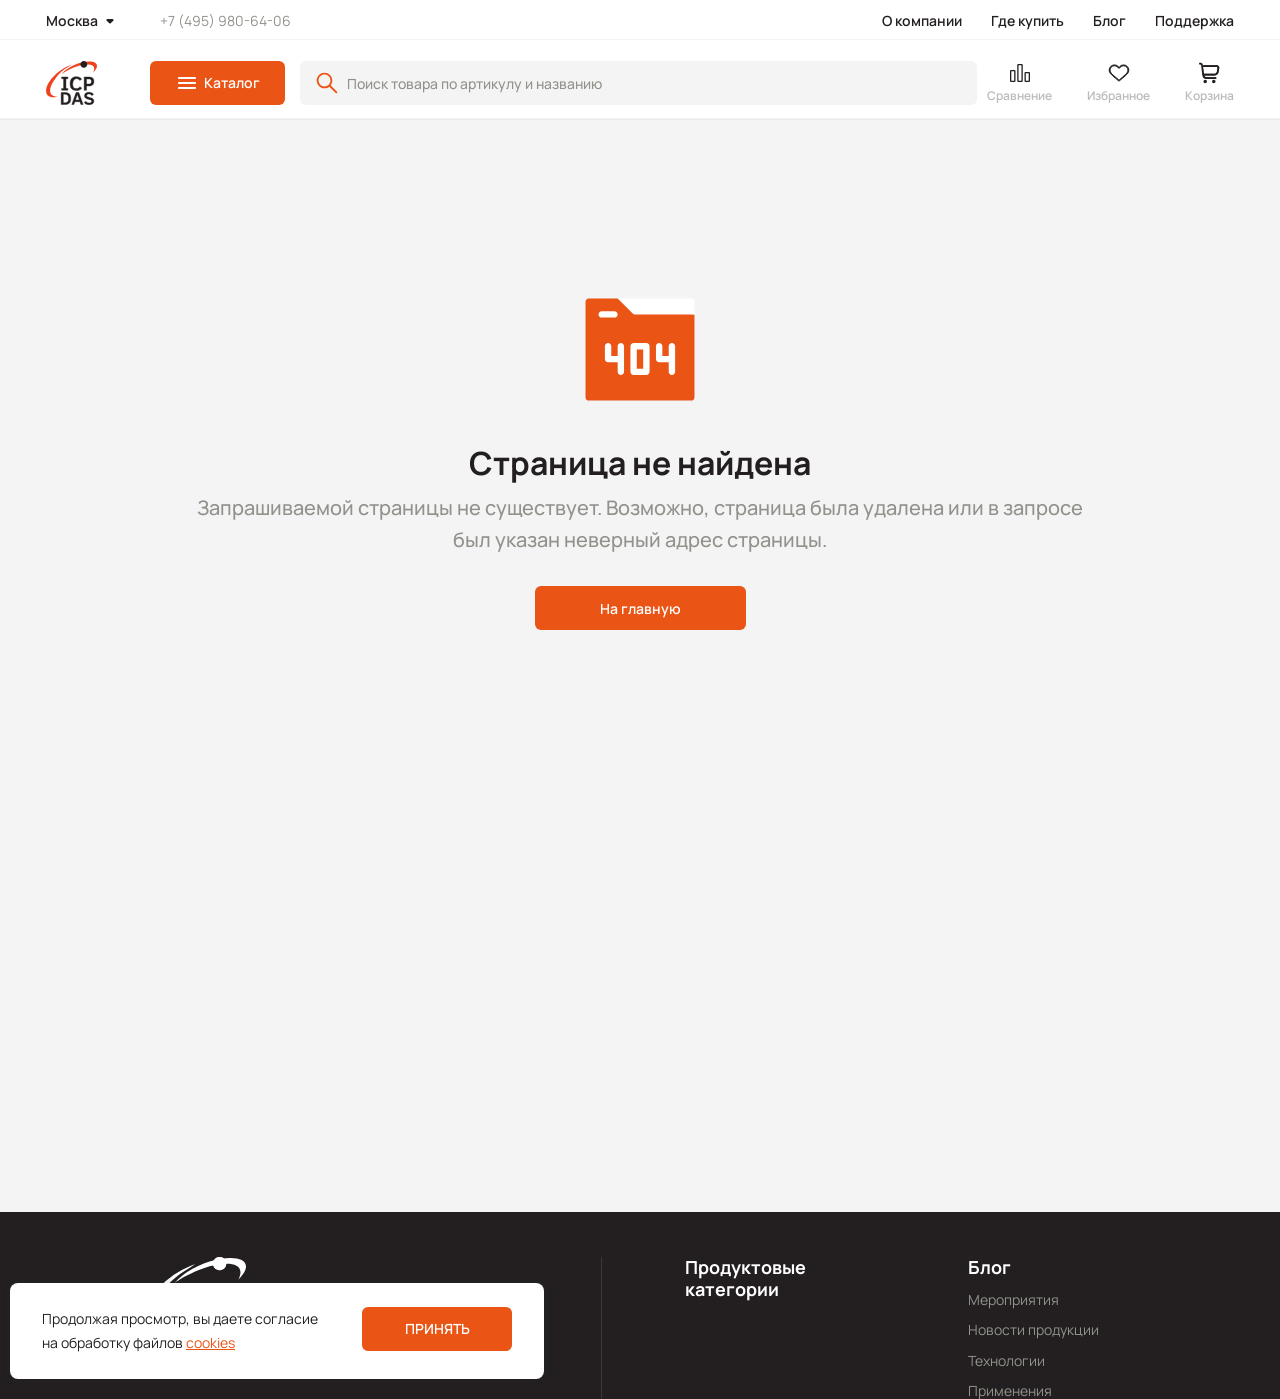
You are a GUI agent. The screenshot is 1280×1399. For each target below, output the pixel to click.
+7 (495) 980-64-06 (225, 20)
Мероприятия (1013, 1299)
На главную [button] (640, 608)
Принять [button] (437, 1328)
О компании (922, 20)
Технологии (1006, 1360)
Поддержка (1194, 20)
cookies (210, 1342)
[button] (217, 83)
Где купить (1027, 20)
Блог (1109, 20)
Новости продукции (1033, 1329)
